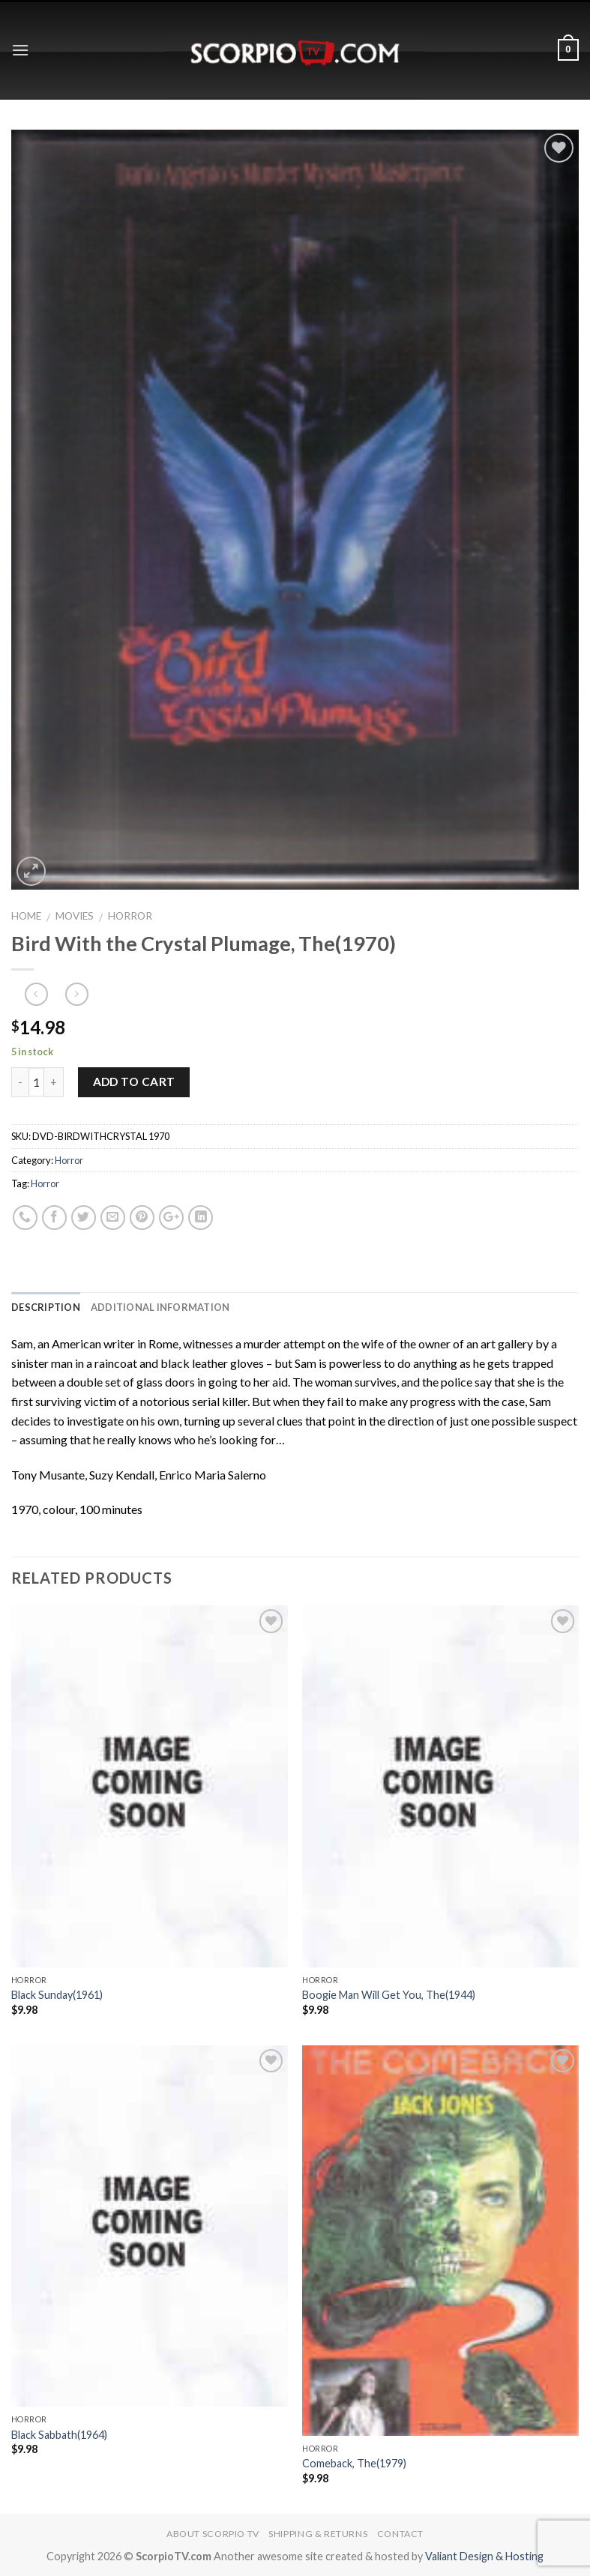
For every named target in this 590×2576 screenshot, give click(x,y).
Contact (400, 2533)
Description (45, 1307)
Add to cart (134, 1081)
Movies (74, 916)
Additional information (160, 1307)
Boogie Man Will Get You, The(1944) (388, 1994)
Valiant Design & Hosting (484, 2556)
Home (26, 916)
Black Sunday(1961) (57, 1994)
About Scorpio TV (212, 2533)
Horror (130, 916)
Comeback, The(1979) (354, 2463)
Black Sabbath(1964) (59, 2434)
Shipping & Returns (317, 2533)
